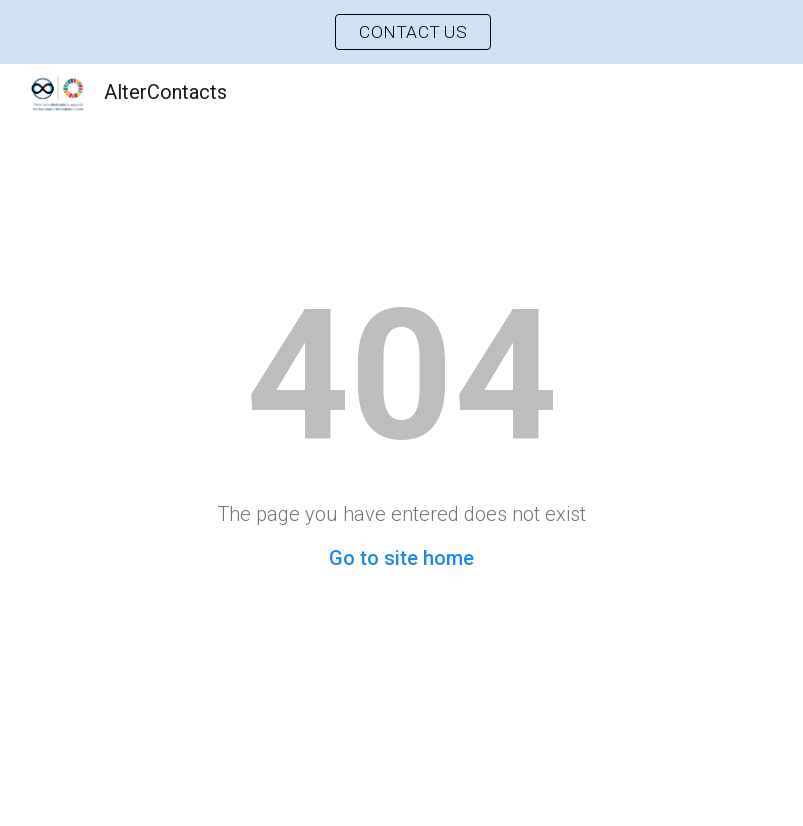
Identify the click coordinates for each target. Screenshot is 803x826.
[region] (401, 32)
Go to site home (401, 558)
